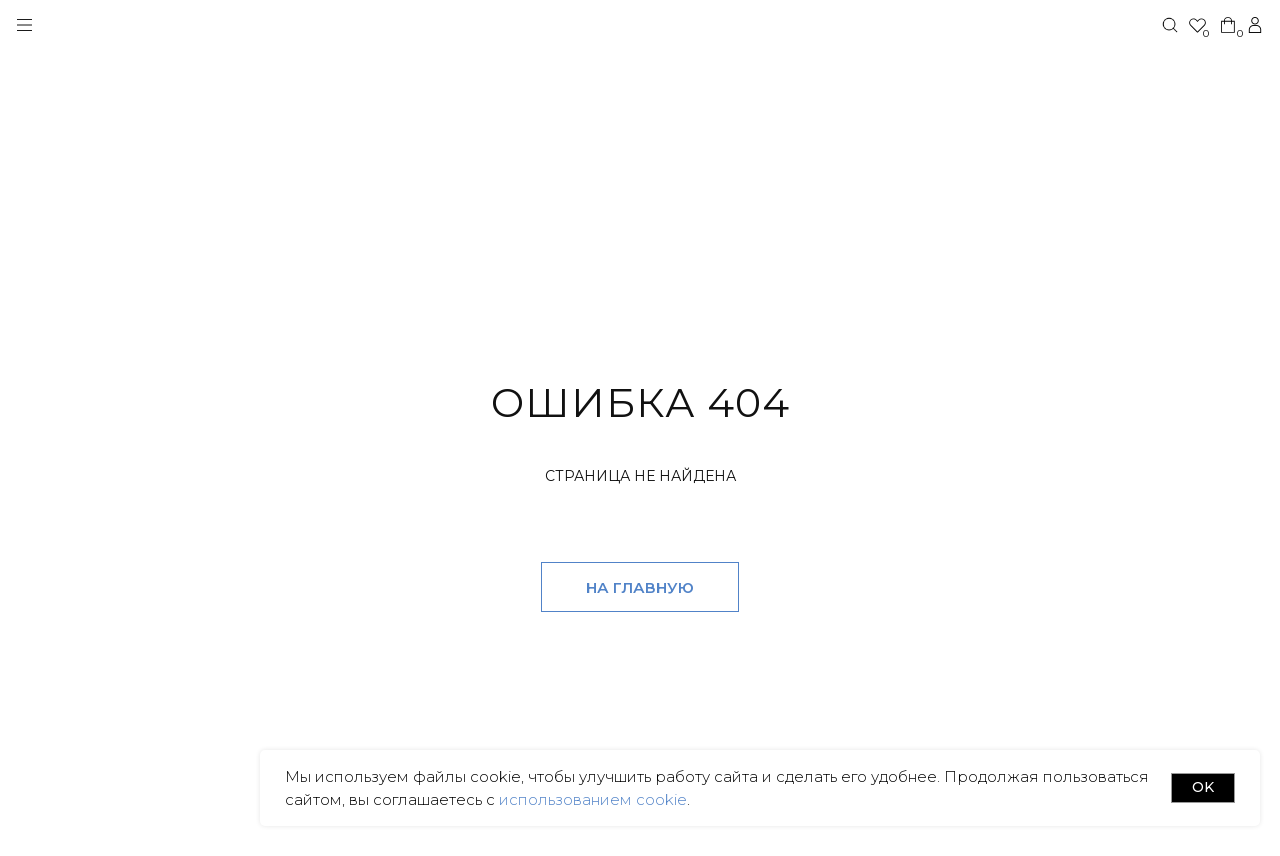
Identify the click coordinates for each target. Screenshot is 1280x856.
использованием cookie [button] (591, 799)
